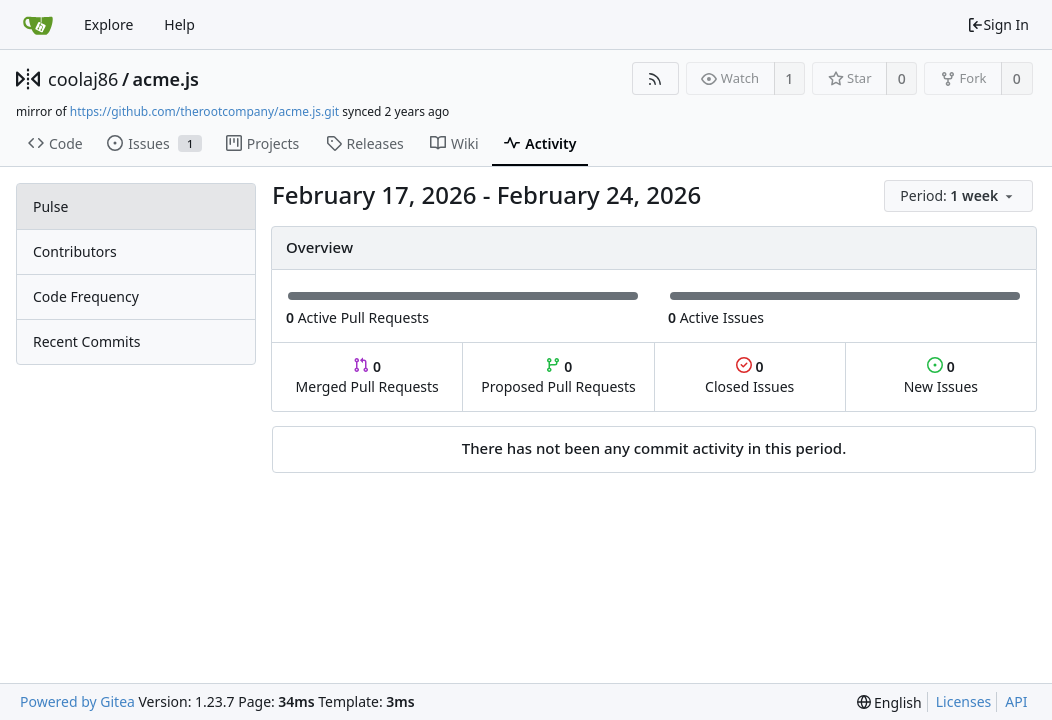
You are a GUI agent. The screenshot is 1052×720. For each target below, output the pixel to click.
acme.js (166, 79)
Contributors (75, 251)
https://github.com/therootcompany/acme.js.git (204, 111)
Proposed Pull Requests (558, 376)
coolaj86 (83, 79)
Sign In (998, 24)
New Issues (941, 376)
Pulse (50, 206)
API (1016, 701)
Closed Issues (749, 376)
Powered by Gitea (77, 701)
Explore (108, 24)
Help (179, 24)
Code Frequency (86, 296)
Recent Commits (86, 341)
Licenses (964, 701)
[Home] (38, 25)
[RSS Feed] (655, 78)
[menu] (960, 196)
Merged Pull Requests (367, 376)
